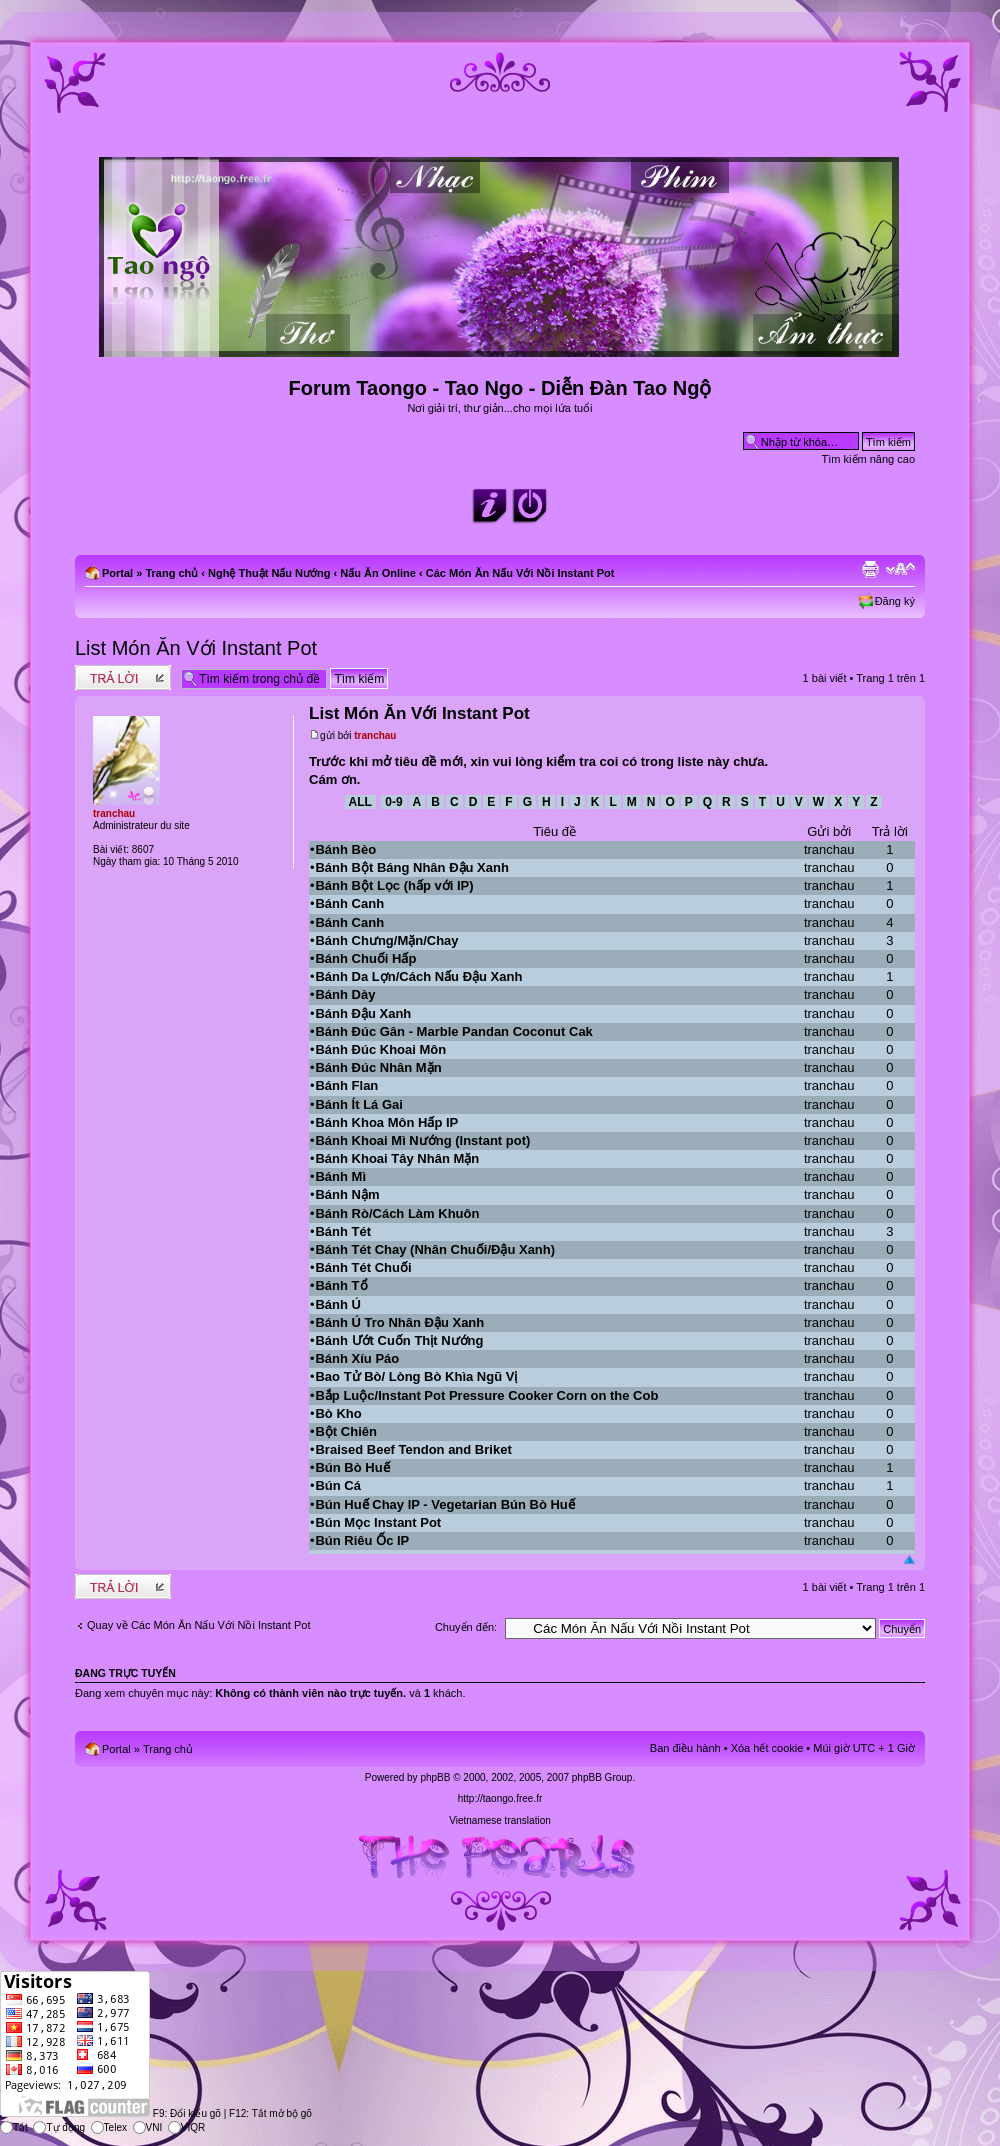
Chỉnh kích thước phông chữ (900, 569)
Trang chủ (171, 573)
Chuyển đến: (466, 1627)
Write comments (123, 677)
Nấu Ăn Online (378, 573)
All (360, 802)
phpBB (435, 1777)
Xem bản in (870, 569)
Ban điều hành (685, 1748)
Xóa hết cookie (767, 1748)
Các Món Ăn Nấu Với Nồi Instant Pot (520, 573)
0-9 (393, 802)
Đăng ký (895, 601)
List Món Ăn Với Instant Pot (196, 648)
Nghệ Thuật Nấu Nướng (269, 573)
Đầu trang (909, 1560)
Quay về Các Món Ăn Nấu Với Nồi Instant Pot (198, 1625)
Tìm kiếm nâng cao (868, 459)
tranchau (375, 735)
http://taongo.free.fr (500, 1798)
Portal (117, 573)
